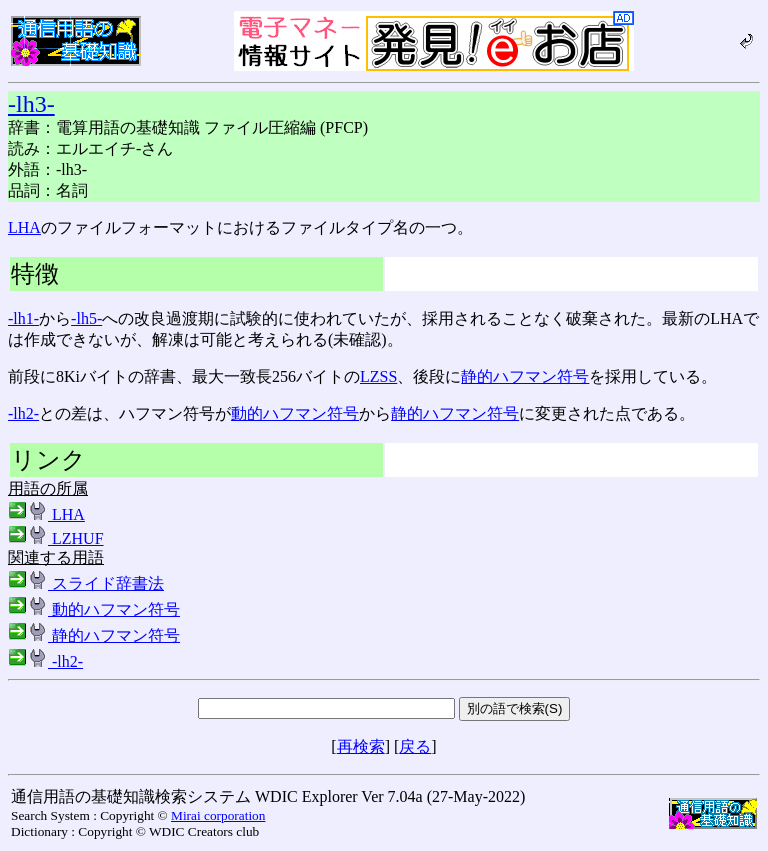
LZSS (378, 376)
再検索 (361, 746)
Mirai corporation (218, 815)
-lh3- (31, 104)
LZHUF (56, 538)
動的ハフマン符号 (295, 413)
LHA (24, 227)
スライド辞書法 (86, 583)
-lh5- (86, 318)
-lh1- (23, 318)
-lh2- (23, 413)
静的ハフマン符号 (525, 376)
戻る (415, 746)
